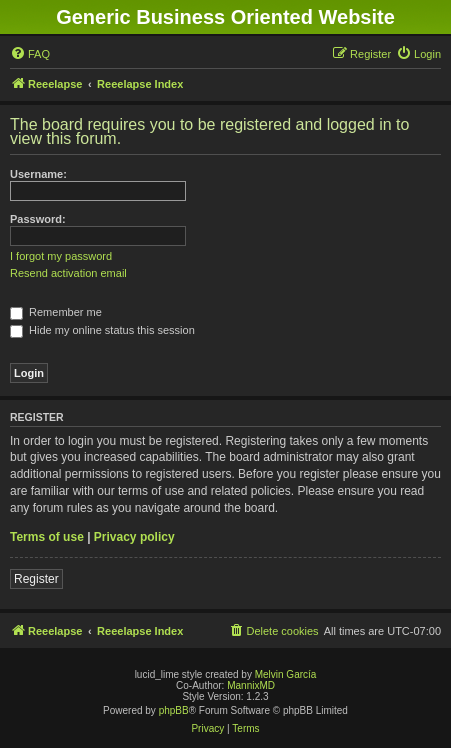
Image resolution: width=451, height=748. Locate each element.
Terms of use (47, 537)
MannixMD (251, 685)
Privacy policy (134, 537)
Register (36, 579)
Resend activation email (68, 273)
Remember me (56, 312)
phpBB (174, 710)
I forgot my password (61, 256)
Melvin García (286, 674)
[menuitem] (30, 54)
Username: (38, 174)
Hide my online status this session (102, 330)
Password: (38, 219)
